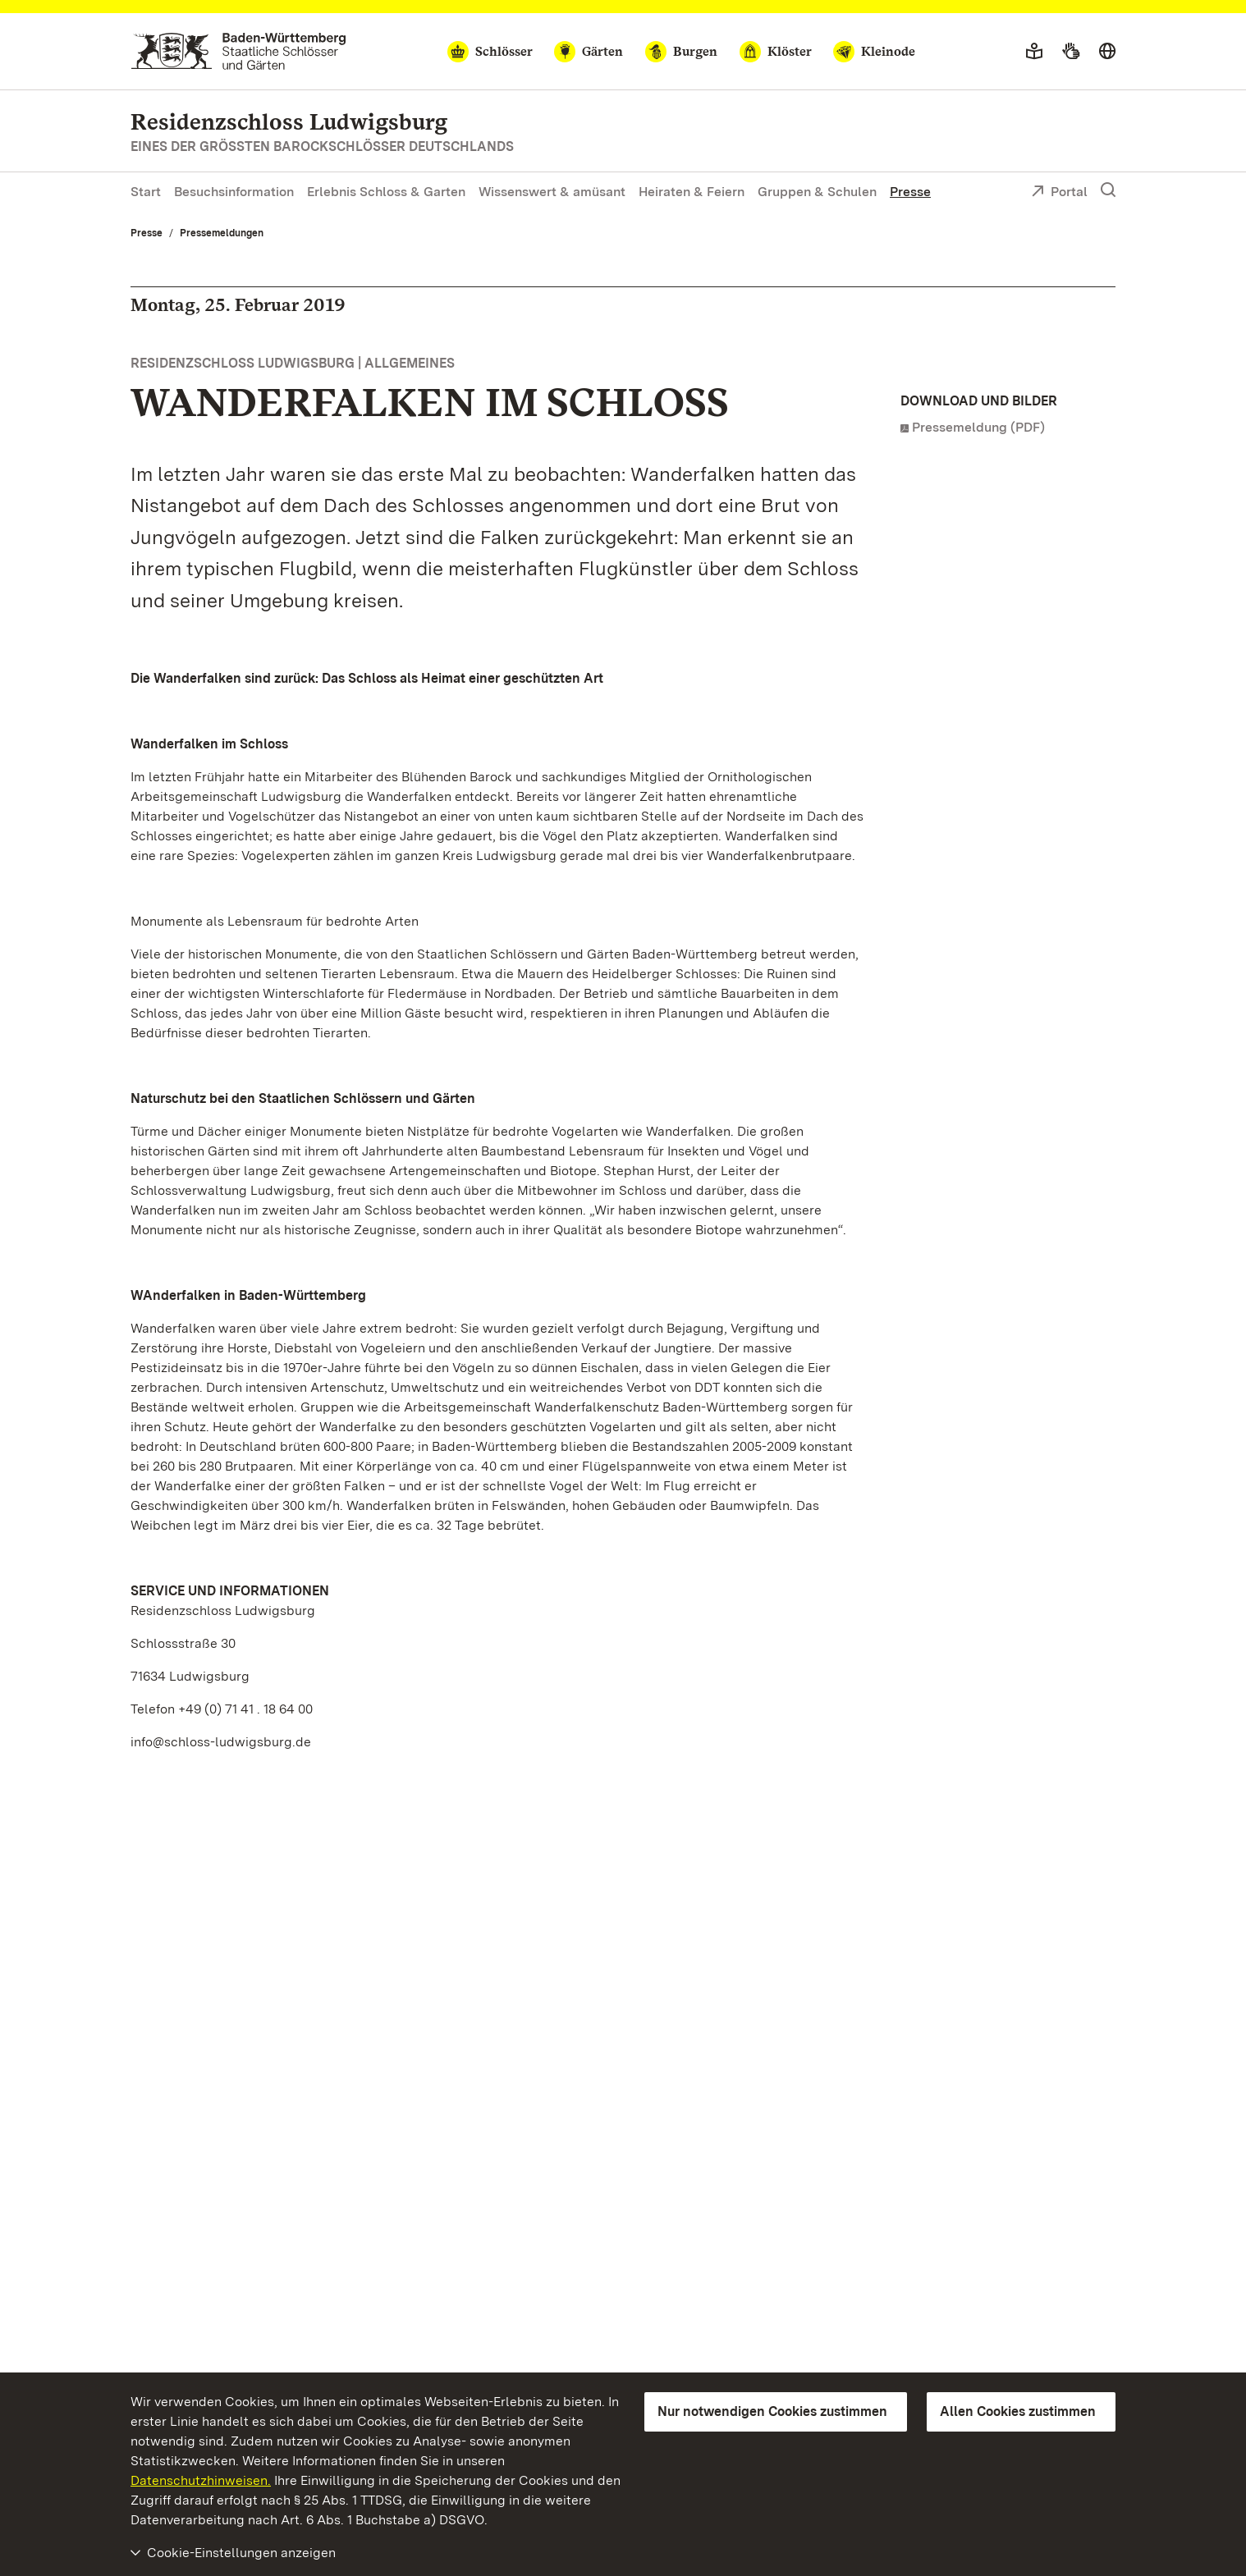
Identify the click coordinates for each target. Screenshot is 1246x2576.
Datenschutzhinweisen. (201, 2480)
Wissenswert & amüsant (552, 191)
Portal (1059, 193)
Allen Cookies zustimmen (1018, 2411)
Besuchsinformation (234, 191)
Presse (910, 191)
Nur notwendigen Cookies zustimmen (772, 2411)
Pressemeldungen (221, 233)
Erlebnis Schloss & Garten (386, 191)
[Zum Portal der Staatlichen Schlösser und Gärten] (238, 51)
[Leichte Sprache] (1034, 51)
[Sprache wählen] (1107, 51)
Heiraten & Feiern (691, 191)
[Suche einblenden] (1108, 190)
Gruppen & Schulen (817, 191)
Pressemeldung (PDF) (978, 427)
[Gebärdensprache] (1071, 51)
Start (146, 191)
